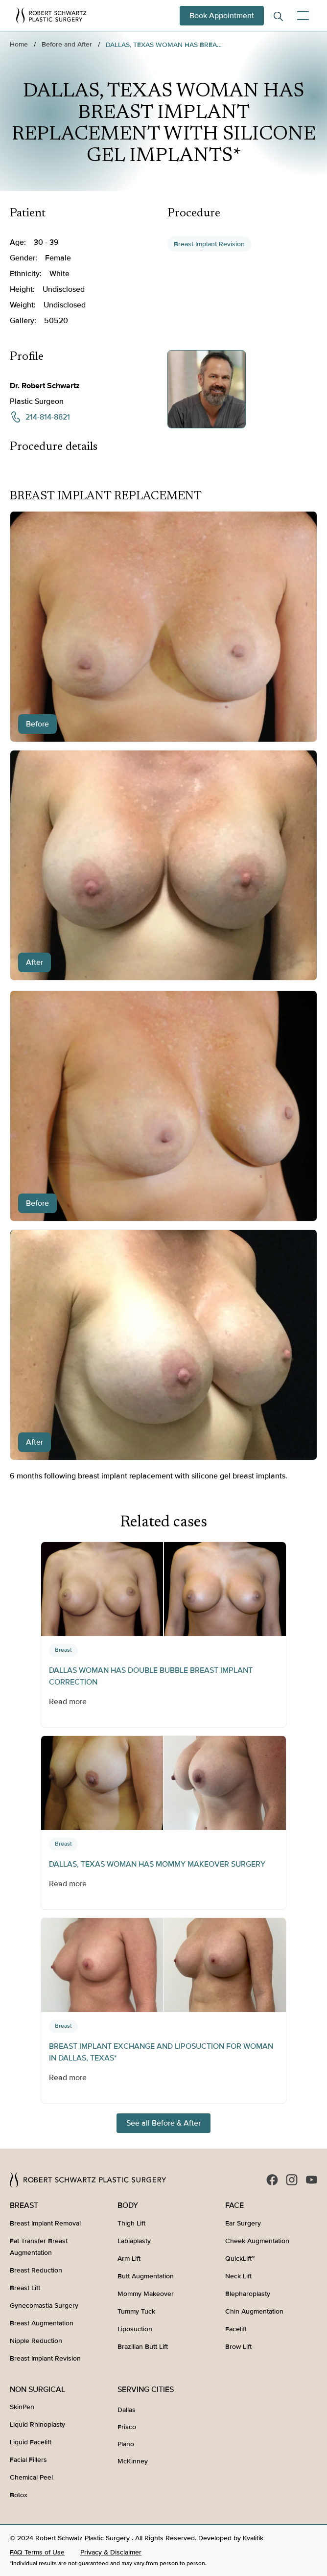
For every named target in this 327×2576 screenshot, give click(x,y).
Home (19, 44)
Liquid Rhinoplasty (37, 2424)
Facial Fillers (28, 2460)
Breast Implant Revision (209, 244)
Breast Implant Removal (45, 2223)
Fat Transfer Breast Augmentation (39, 2247)
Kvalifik (253, 2538)
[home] (51, 15)
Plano (125, 2444)
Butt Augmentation (145, 2276)
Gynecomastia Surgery (44, 2305)
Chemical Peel (31, 2477)
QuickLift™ (240, 2258)
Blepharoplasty (247, 2294)
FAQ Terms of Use (37, 2552)
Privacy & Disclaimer (110, 2552)
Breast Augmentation (41, 2323)
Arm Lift (128, 2258)
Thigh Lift (131, 2223)
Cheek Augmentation (257, 2241)
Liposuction (134, 2329)
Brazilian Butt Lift (142, 2346)
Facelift (236, 2329)
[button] (301, 15)
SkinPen (22, 2407)
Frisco (126, 2427)
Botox (18, 2495)
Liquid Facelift (30, 2442)
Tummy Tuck (136, 2311)
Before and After (67, 44)
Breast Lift (25, 2288)
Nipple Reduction (36, 2341)
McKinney (132, 2461)
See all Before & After (163, 2123)
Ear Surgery (243, 2223)
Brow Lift (238, 2346)
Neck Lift (238, 2276)
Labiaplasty (134, 2241)
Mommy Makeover (145, 2294)
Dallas (126, 2410)
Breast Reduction (36, 2270)
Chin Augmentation (254, 2311)
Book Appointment (221, 16)
